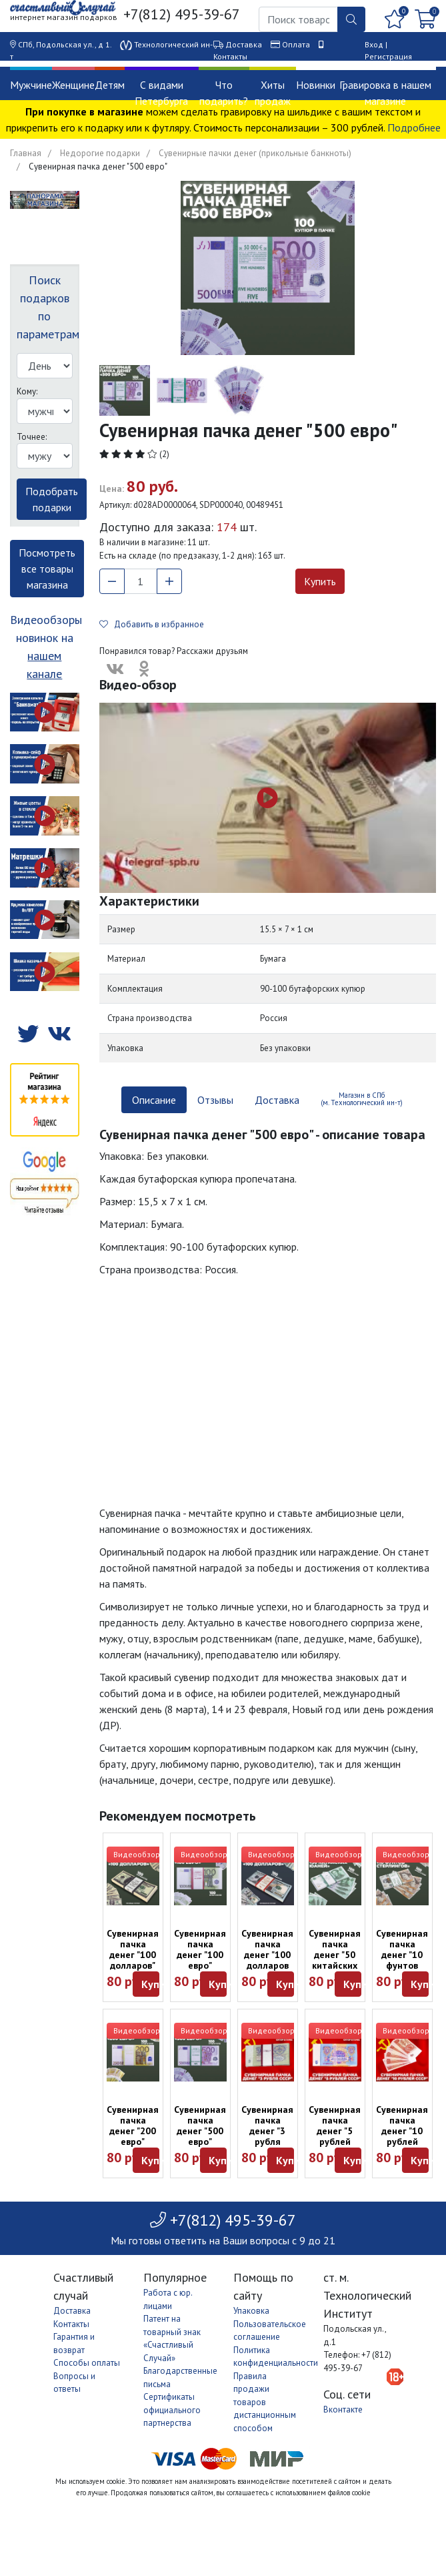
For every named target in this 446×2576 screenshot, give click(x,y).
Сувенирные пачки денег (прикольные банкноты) (255, 153)
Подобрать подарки (51, 499)
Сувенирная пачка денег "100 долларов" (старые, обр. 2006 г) (133, 1960)
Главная (25, 153)
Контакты (230, 56)
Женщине (73, 84)
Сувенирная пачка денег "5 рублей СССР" (335, 2131)
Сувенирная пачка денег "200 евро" (133, 2126)
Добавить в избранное (151, 624)
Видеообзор (136, 1854)
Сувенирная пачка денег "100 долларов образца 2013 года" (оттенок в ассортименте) (275, 1970)
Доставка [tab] (277, 1099)
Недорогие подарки (100, 153)
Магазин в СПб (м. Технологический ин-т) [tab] (362, 1098)
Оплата (296, 44)
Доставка (243, 44)
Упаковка (251, 2310)
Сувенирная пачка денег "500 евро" (200, 2126)
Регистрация (388, 56)
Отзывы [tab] (215, 1099)
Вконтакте (343, 2409)
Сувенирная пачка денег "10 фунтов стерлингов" (403, 1954)
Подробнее (414, 127)
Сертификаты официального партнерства (172, 2410)
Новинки (315, 84)
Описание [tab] (154, 1099)
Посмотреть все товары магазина (47, 568)
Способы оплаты (86, 2362)
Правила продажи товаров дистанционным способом (264, 2402)
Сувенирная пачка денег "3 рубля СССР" (267, 2131)
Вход (374, 44)
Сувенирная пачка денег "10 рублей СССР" (402, 2131)
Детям (110, 84)
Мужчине (31, 84)
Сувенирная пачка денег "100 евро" (200, 1949)
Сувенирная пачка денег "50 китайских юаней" (335, 1954)
